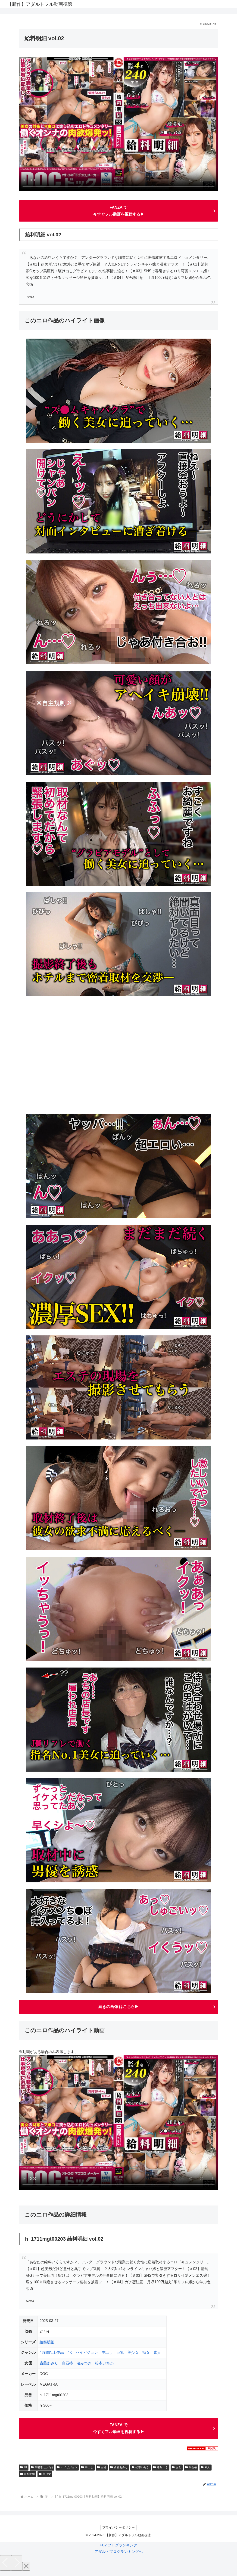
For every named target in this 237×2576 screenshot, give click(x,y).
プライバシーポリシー (118, 2531)
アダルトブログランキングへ (118, 2556)
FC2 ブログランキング (118, 2549)
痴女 (146, 2355)
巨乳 (120, 2355)
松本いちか (104, 2366)
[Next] (16, 2567)
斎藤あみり (49, 2366)
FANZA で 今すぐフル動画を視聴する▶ (118, 211)
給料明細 (47, 2345)
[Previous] (5, 2567)
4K (70, 2355)
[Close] (26, 2570)
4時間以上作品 (52, 2355)
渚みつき (84, 2366)
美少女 (133, 2355)
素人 (157, 2355)
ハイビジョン (87, 2355)
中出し (107, 2355)
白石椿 (67, 2366)
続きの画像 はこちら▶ (118, 2008)
